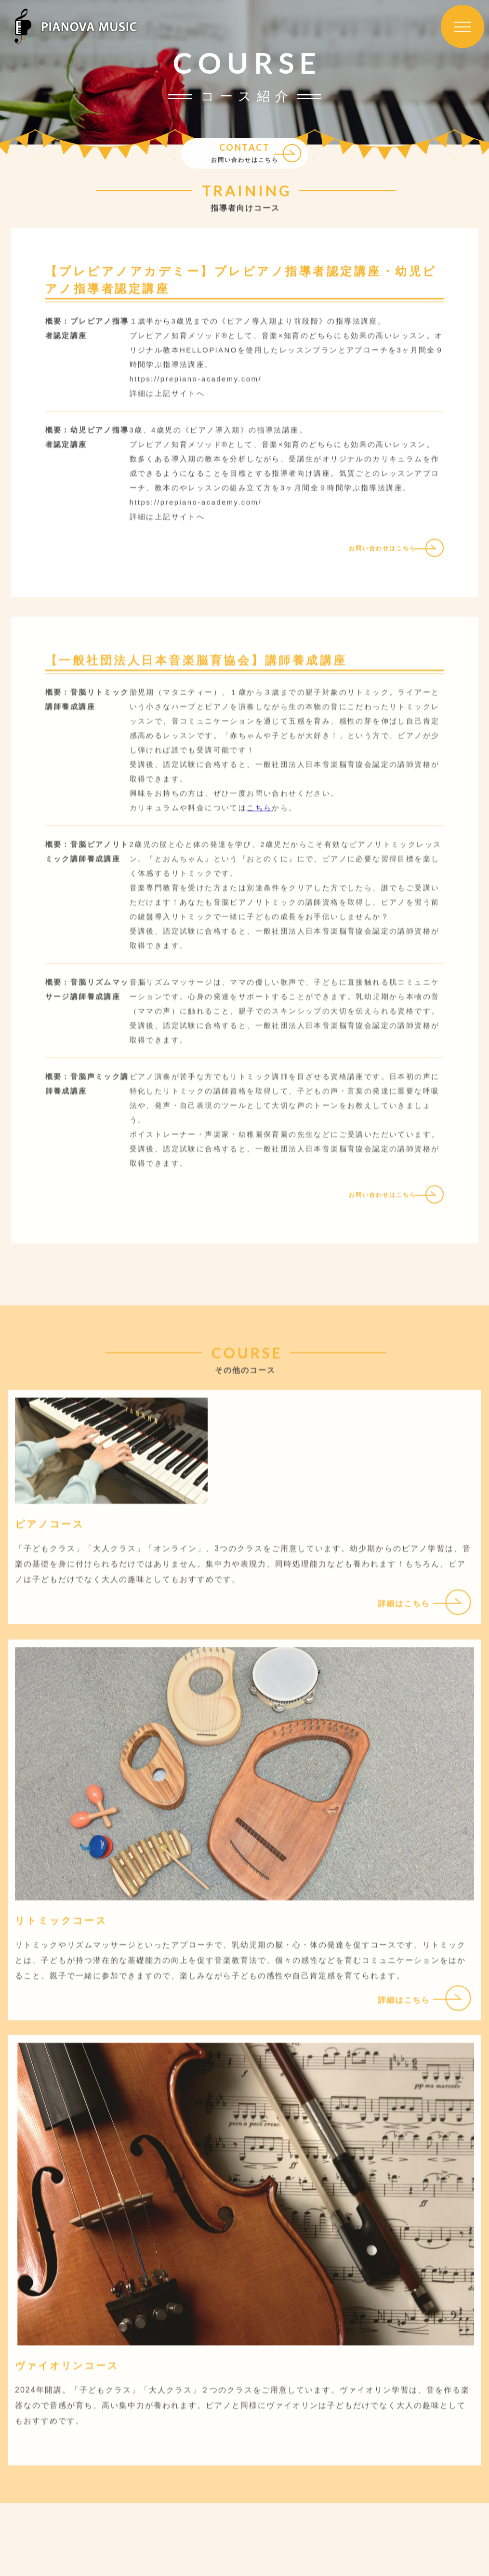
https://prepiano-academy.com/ (196, 508)
